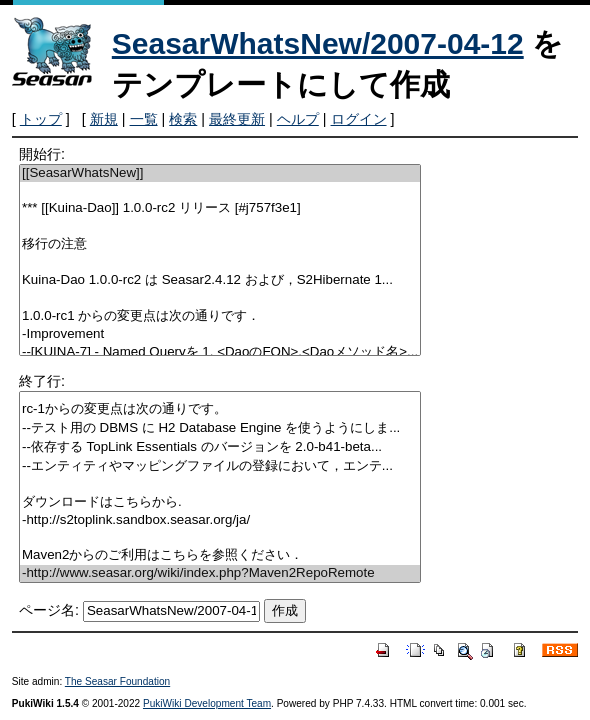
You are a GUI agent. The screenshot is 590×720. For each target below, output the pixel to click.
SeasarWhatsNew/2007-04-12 (318, 43)
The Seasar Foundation (117, 681)
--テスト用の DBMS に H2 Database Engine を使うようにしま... (220, 428)
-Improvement (220, 334)
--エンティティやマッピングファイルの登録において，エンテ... (220, 466)
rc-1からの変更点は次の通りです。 (220, 409)
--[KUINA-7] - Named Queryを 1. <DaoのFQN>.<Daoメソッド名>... (220, 352)
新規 (104, 119)
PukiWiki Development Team (207, 703)
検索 (183, 119)
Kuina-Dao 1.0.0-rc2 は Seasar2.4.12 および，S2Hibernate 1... (220, 280)
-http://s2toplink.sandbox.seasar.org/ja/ (220, 520)
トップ (41, 119)
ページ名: (49, 610)
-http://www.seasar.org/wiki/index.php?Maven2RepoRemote (220, 573)
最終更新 (237, 119)
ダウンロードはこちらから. (220, 502)
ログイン (359, 119)
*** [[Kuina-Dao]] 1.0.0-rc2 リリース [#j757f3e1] (220, 208)
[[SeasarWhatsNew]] (220, 173)
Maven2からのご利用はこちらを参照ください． (220, 555)
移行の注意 (220, 244)
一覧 (144, 119)
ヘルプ (298, 119)
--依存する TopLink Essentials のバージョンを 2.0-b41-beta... (220, 447)
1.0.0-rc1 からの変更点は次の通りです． (220, 316)
